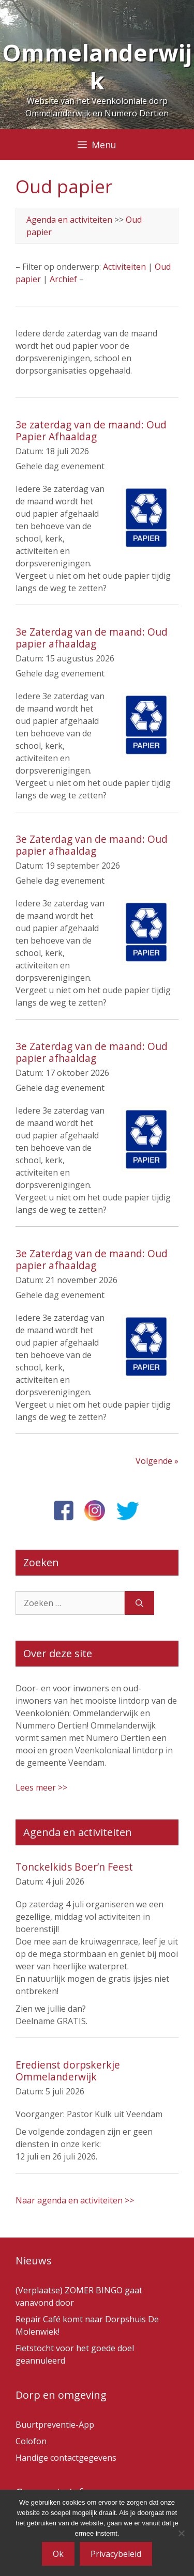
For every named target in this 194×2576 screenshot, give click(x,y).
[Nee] (181, 2533)
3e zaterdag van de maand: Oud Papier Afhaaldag (91, 430)
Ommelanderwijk (97, 66)
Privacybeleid (116, 2553)
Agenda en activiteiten (69, 219)
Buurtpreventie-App (55, 2424)
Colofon (31, 2441)
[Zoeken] (139, 1603)
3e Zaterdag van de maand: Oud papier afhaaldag (92, 638)
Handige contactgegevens (66, 2457)
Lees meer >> (41, 1787)
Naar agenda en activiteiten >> (75, 2200)
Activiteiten (124, 266)
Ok (58, 2553)
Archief (63, 279)
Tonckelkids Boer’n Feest (74, 1867)
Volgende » (157, 1461)
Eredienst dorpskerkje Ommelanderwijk (68, 2071)
